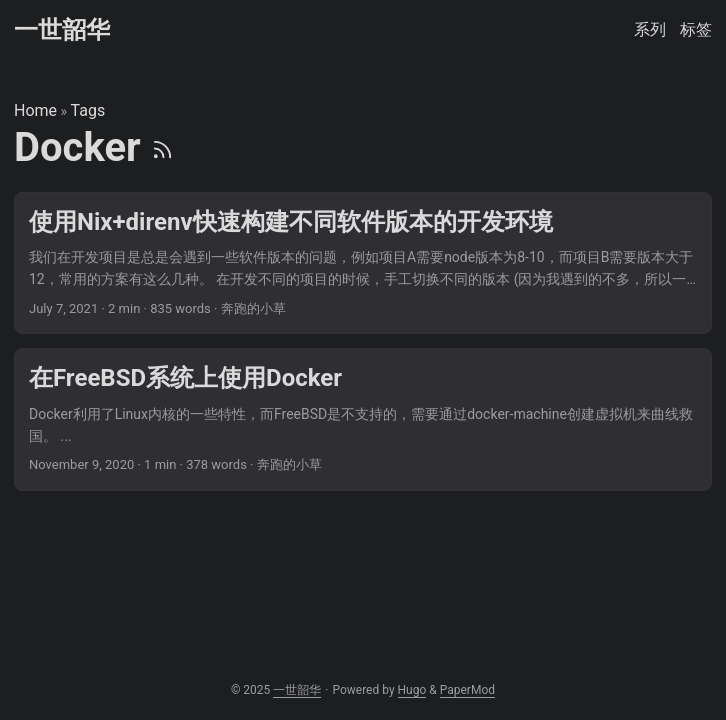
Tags (88, 110)
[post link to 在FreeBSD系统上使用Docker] (363, 419)
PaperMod (467, 690)
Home (35, 110)
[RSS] (162, 147)
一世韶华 (62, 30)
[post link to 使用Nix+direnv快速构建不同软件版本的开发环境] (363, 263)
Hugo (412, 690)
